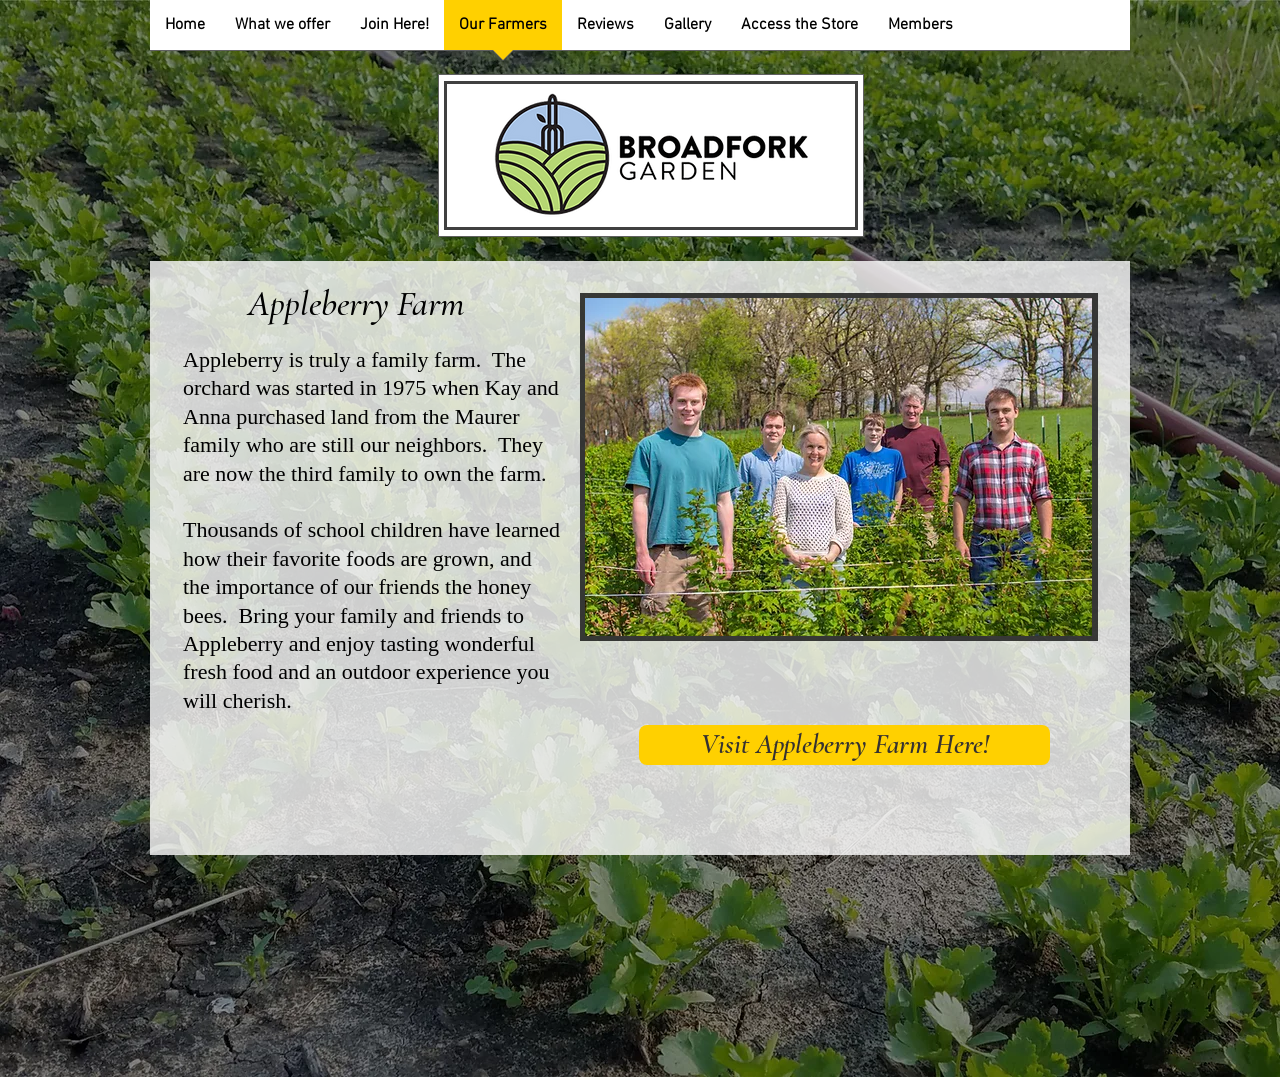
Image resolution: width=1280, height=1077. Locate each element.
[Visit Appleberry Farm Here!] (844, 745)
